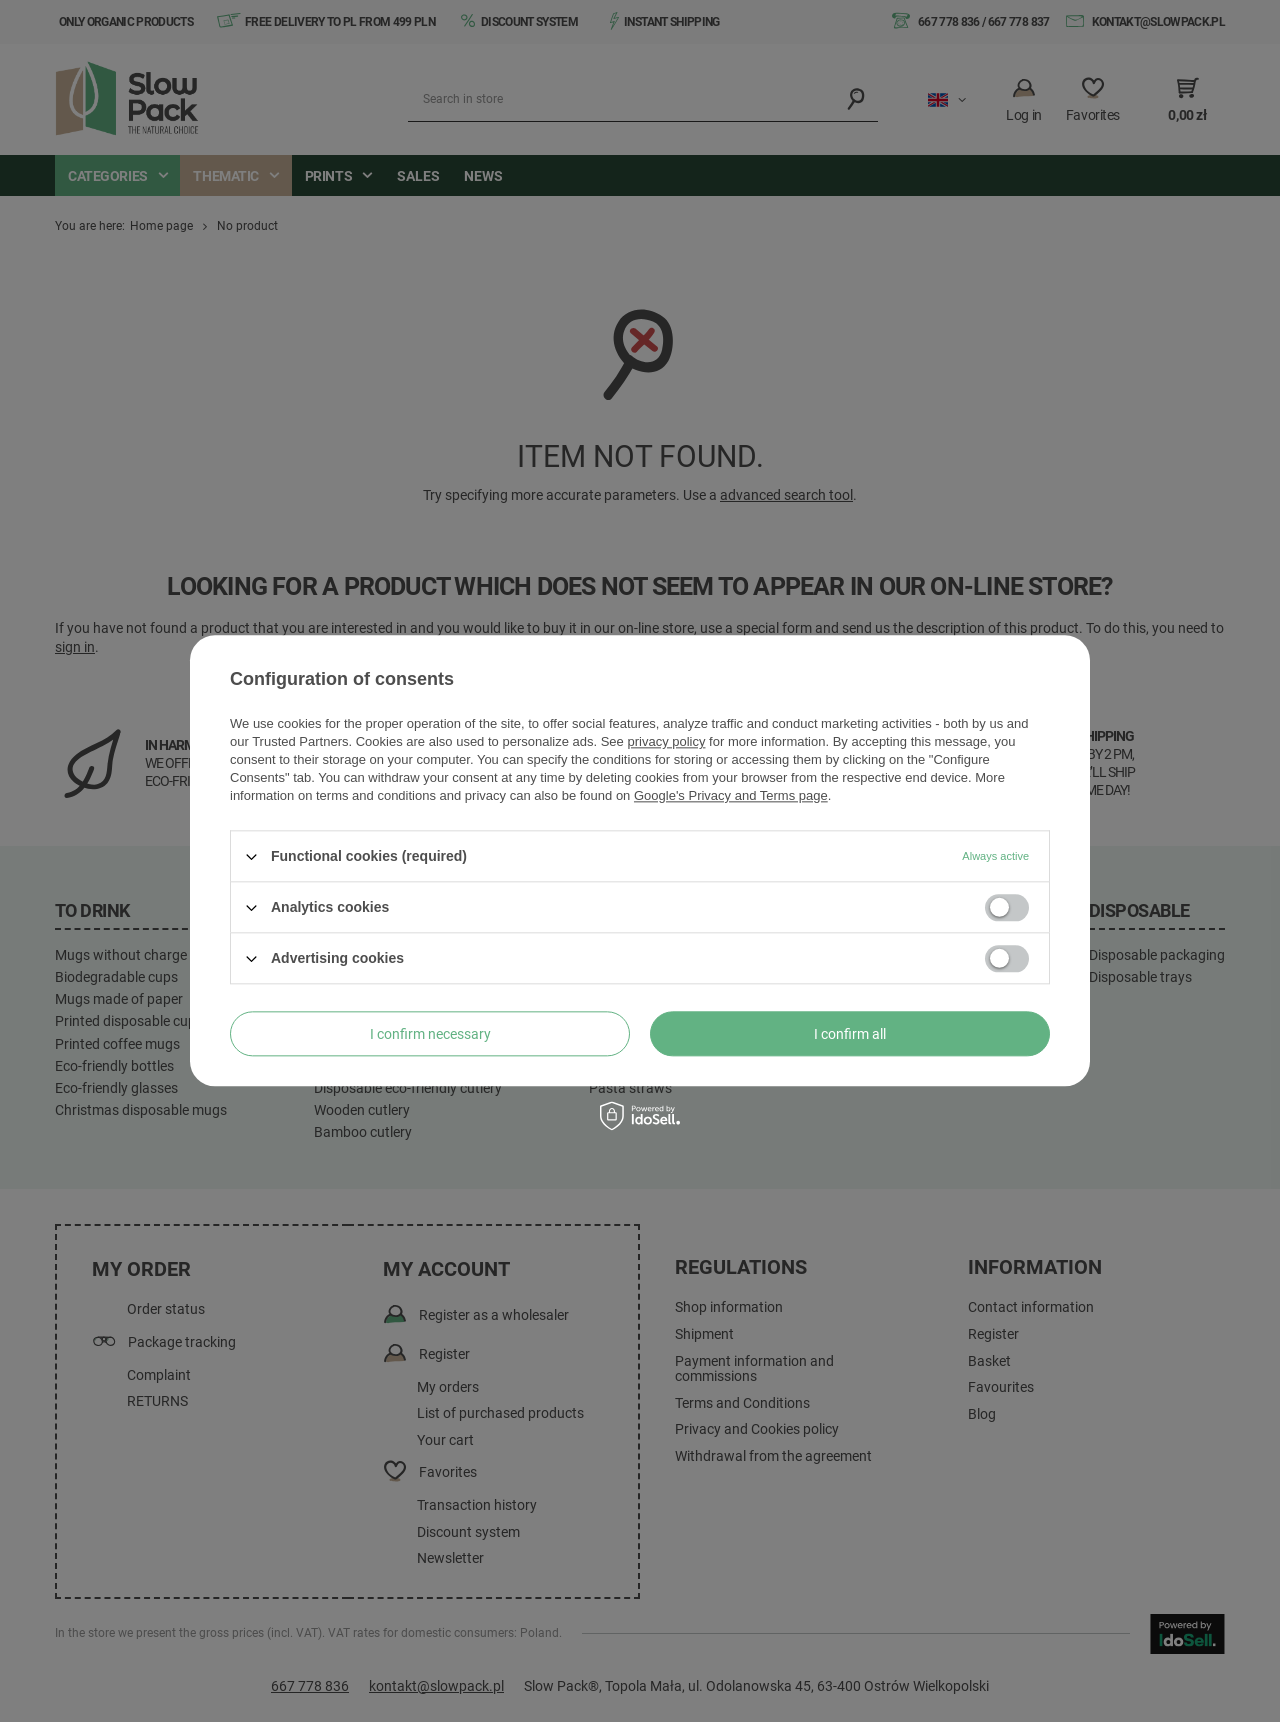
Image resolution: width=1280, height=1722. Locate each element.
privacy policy (666, 741)
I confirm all (850, 1034)
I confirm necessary (430, 1034)
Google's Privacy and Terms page (731, 795)
